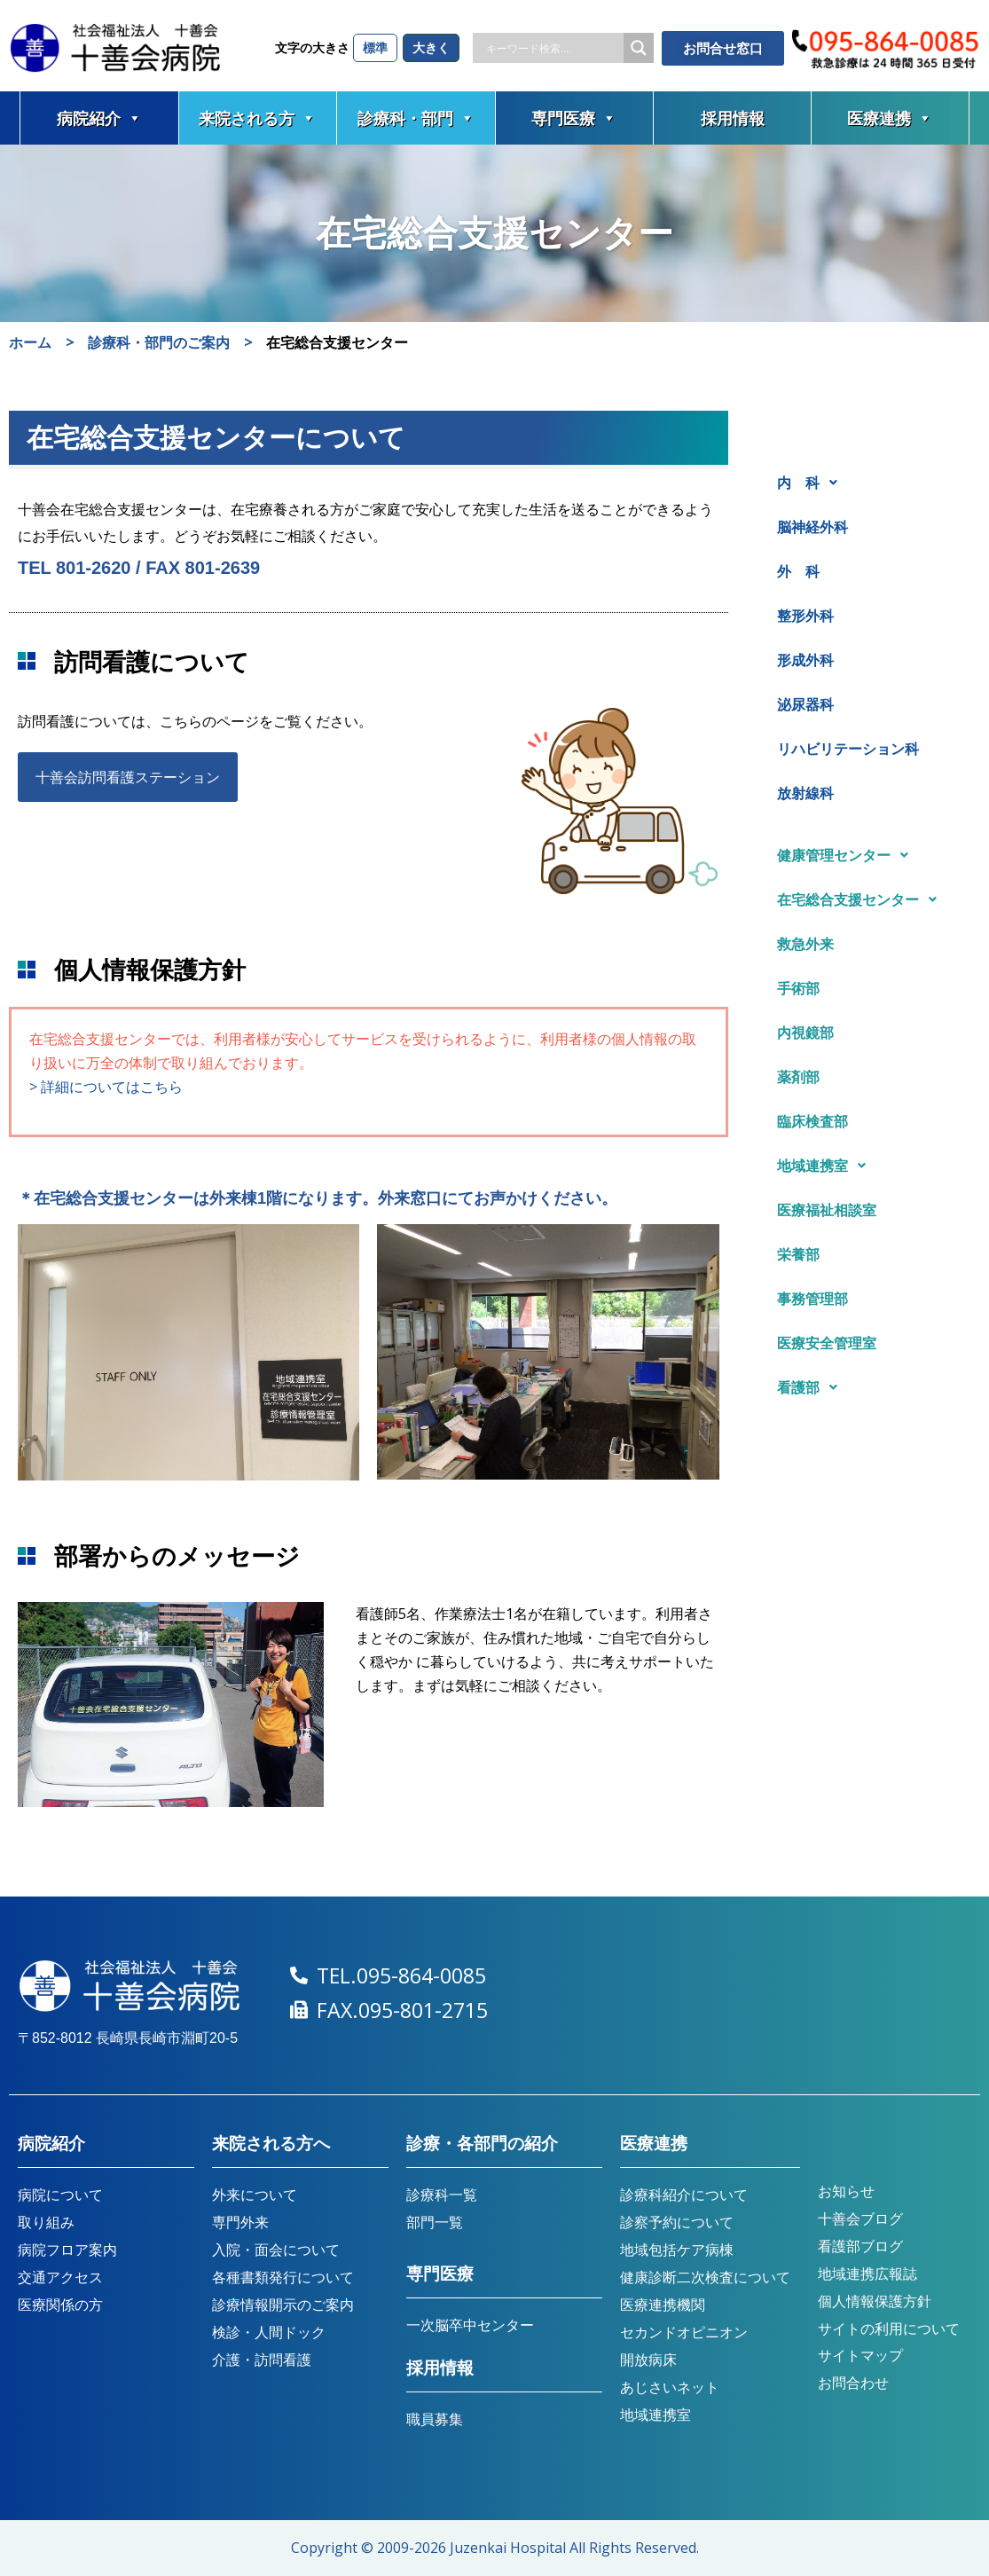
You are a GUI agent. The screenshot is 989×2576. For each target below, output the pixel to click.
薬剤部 (798, 1077)
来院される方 (257, 118)
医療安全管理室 (826, 1343)
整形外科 (805, 615)
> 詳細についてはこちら (106, 1086)
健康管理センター (847, 855)
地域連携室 (826, 1166)
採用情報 (733, 118)
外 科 (798, 571)
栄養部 (798, 1254)
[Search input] (552, 48)
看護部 (812, 1387)
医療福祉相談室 (826, 1210)
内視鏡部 (805, 1032)
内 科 (812, 483)
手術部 (798, 988)
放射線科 (805, 793)
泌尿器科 (805, 704)
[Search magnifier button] (639, 48)
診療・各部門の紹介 (482, 2143)
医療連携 (889, 118)
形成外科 (805, 660)
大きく (431, 47)
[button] (868, 482)
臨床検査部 (812, 1121)
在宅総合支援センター (861, 899)
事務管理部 (812, 1298)
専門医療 (573, 118)
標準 (375, 47)
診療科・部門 (416, 118)
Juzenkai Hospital (508, 2547)
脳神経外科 (812, 527)
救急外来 (805, 944)
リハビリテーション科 (848, 748)
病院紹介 (99, 118)
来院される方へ (271, 2143)
